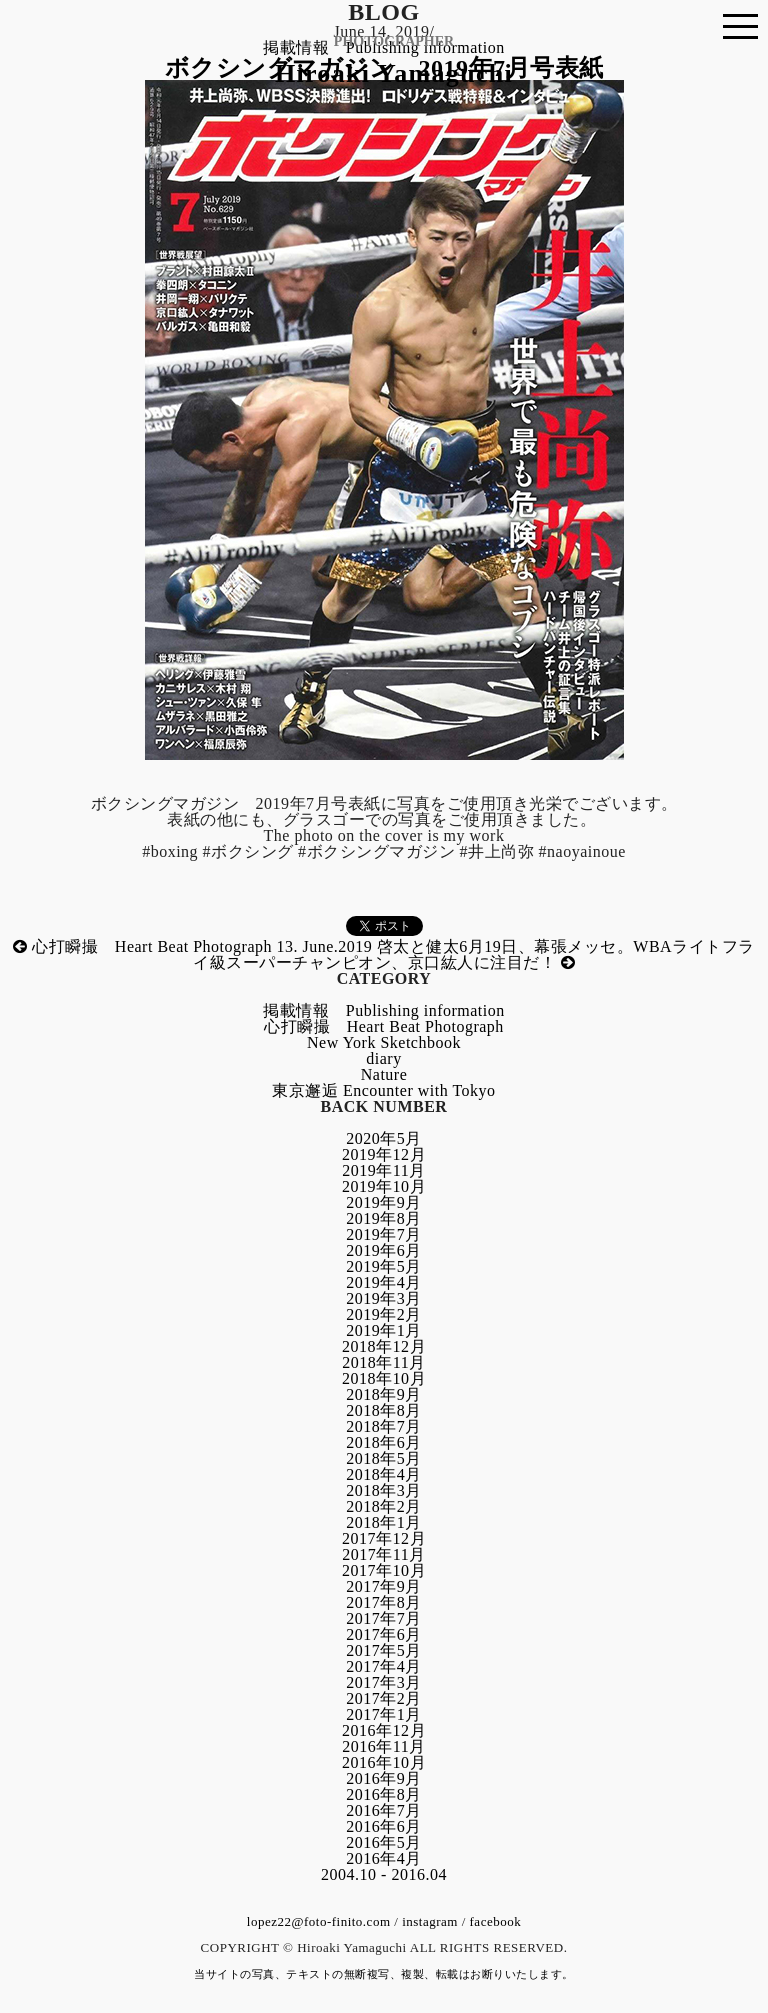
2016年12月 (384, 1730)
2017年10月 (384, 1570)
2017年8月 (384, 1602)
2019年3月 (384, 1298)
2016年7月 (384, 1810)
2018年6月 (384, 1442)
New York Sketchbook (384, 1042)
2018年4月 (384, 1474)
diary (383, 1058)
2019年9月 (384, 1202)
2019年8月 (384, 1218)
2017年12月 (384, 1538)
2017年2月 (384, 1698)
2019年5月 (384, 1266)
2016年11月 (383, 1746)
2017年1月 (384, 1714)
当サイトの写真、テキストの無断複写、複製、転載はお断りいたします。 (384, 1974)
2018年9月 (384, 1394)
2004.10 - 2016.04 (384, 1874)
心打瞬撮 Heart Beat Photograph (384, 1026)
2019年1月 (384, 1330)
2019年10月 (384, 1186)
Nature (384, 1074)
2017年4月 (384, 1666)
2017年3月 (384, 1682)
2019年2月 (384, 1314)
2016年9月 (384, 1778)
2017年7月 (384, 1618)
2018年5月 (384, 1458)
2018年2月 (384, 1506)
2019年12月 (384, 1154)
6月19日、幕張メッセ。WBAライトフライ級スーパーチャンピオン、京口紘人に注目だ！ (474, 954)
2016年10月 (384, 1762)
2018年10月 (384, 1378)
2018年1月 (384, 1522)
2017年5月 (384, 1650)
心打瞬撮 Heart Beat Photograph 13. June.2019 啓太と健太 (236, 946)
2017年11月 (383, 1554)
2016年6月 (384, 1826)
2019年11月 (383, 1170)
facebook (496, 1921)
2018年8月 (384, 1410)
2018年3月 (384, 1490)
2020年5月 (384, 1138)
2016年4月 (384, 1858)
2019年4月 (384, 1282)
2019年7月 (384, 1234)
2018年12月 (384, 1346)
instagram (430, 1921)
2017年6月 (384, 1634)
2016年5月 (384, 1842)
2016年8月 (384, 1794)
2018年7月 (384, 1426)
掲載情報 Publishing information (384, 1010)
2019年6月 (384, 1250)
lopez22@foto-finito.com (319, 1921)
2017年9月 (384, 1586)
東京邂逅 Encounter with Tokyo (383, 1090)
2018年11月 (383, 1362)
